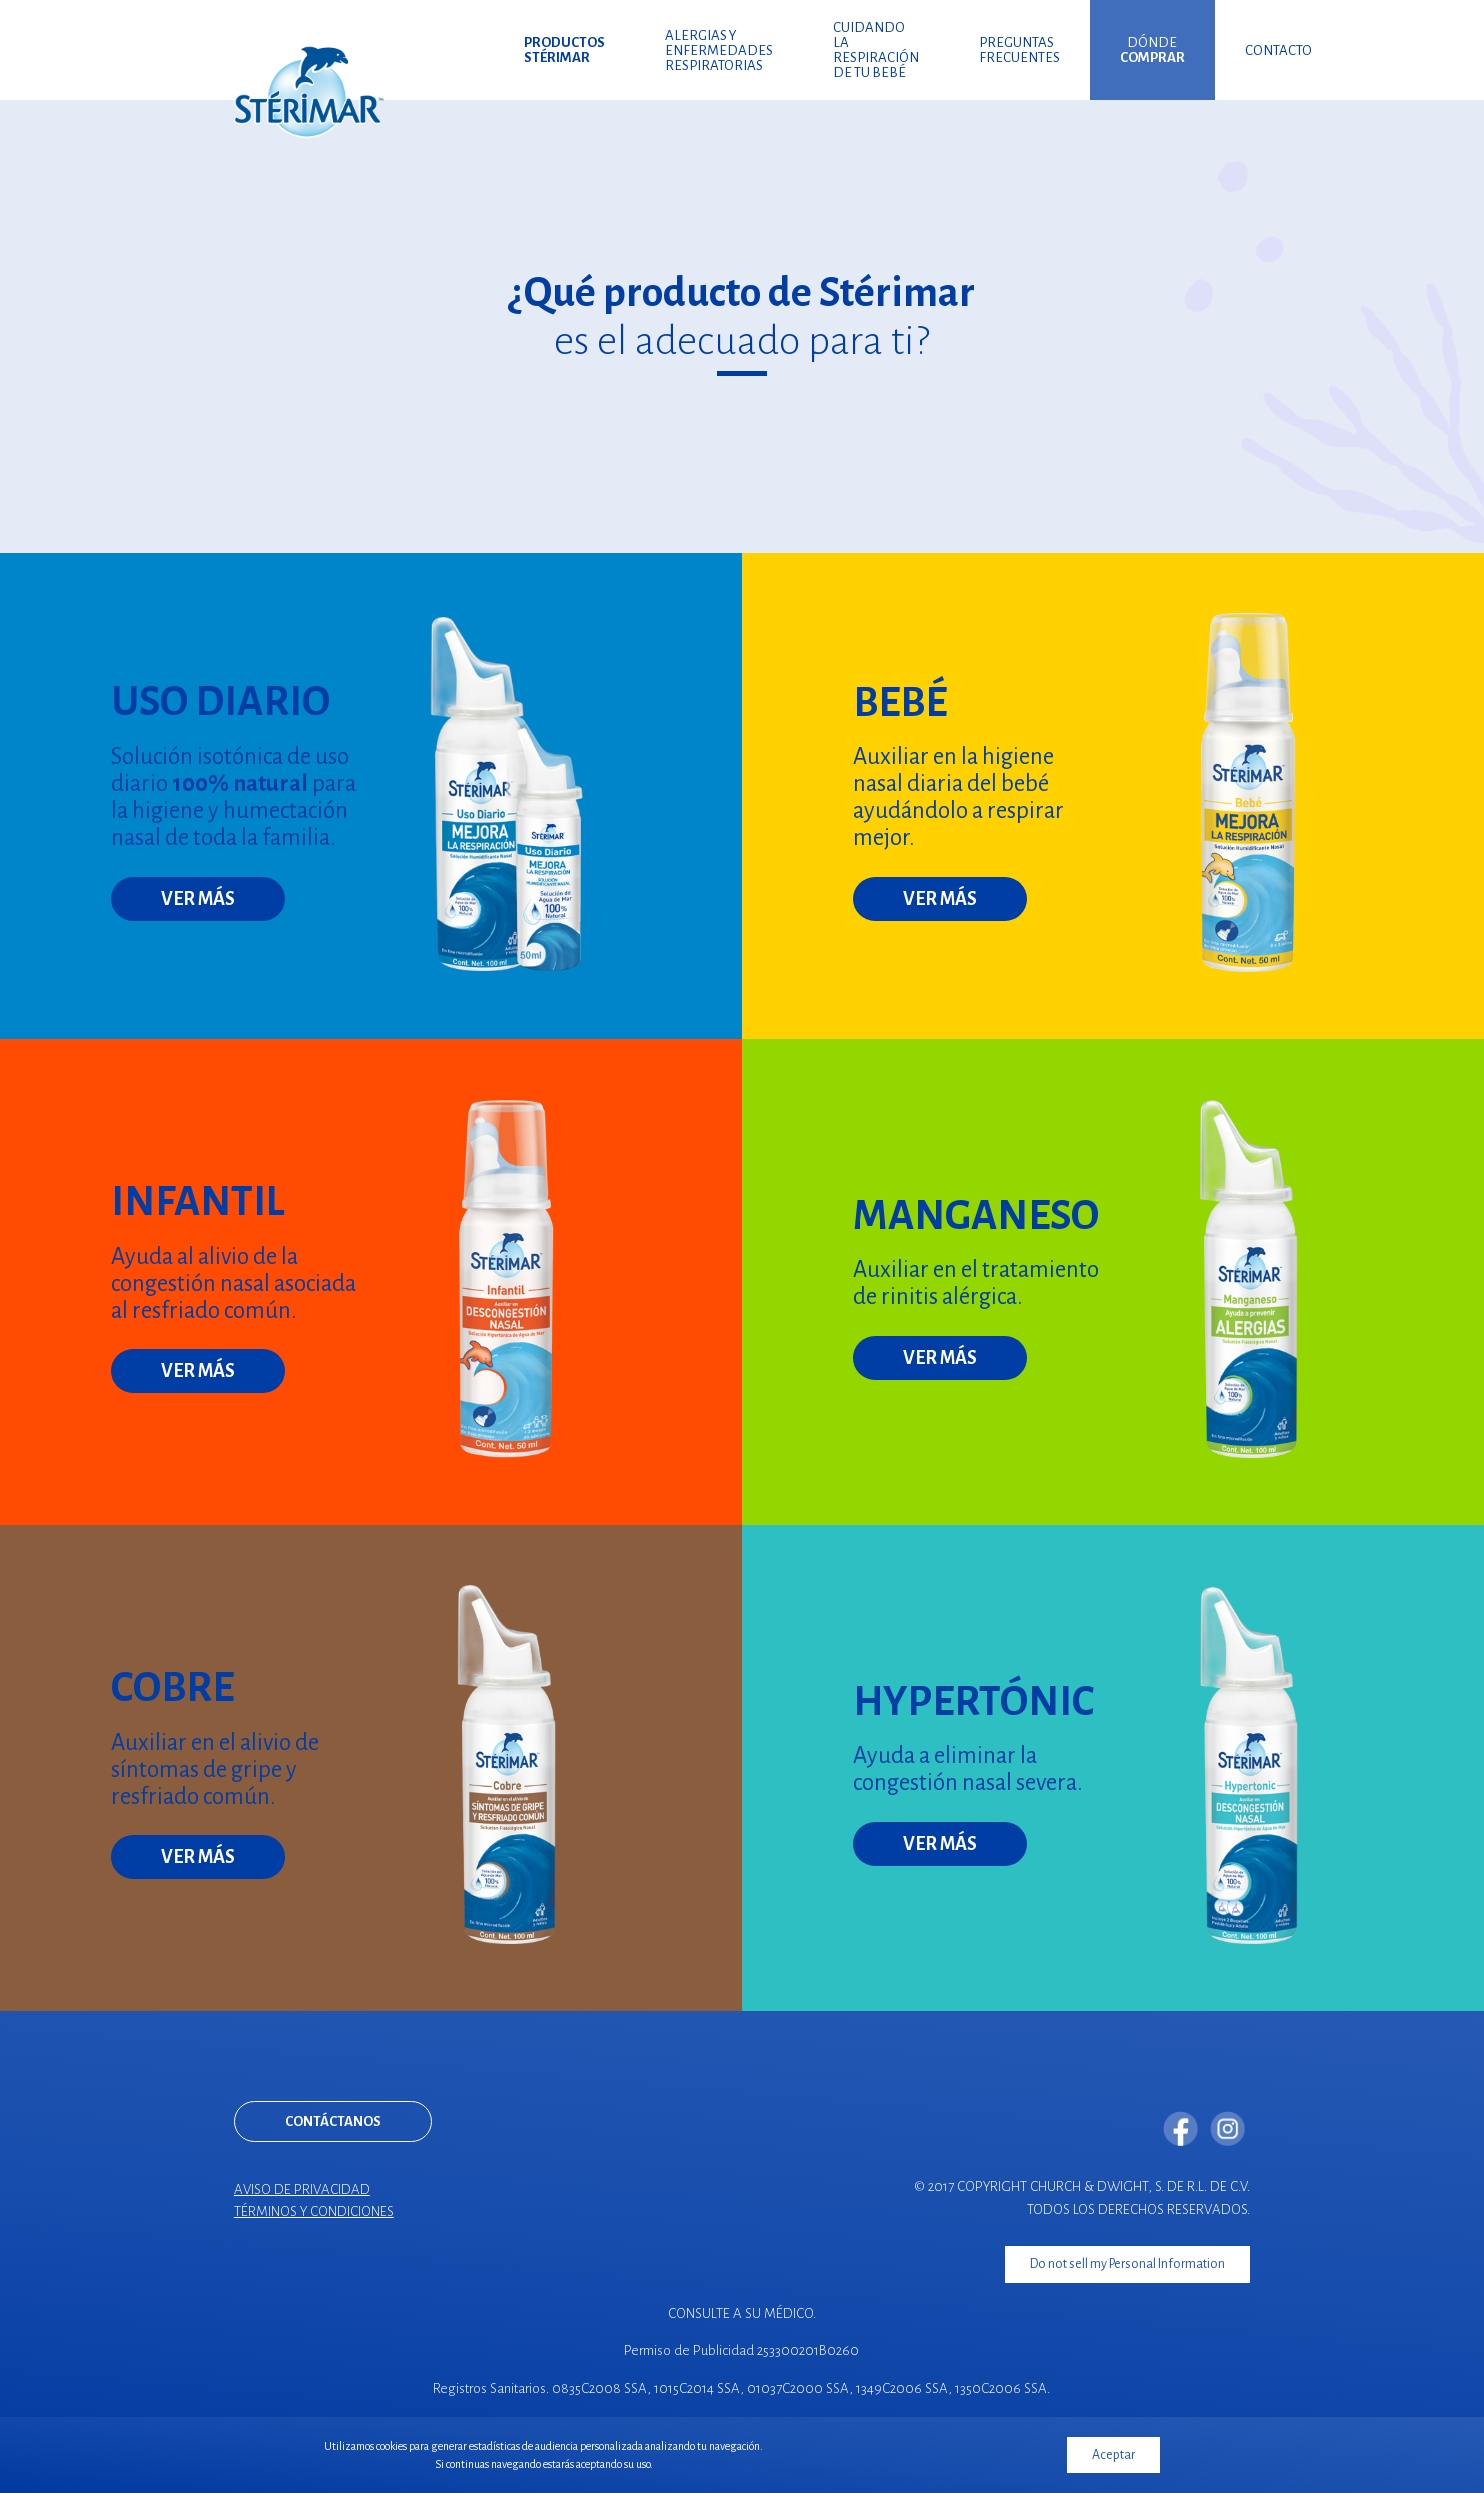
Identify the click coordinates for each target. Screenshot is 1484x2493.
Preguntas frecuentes (1019, 50)
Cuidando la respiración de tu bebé (876, 50)
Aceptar (1113, 2455)
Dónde (1152, 50)
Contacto (1278, 50)
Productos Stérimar (564, 50)
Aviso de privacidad (302, 2189)
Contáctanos (333, 2121)
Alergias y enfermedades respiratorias (719, 50)
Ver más (198, 899)
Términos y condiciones (314, 2211)
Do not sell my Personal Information (1127, 2262)
